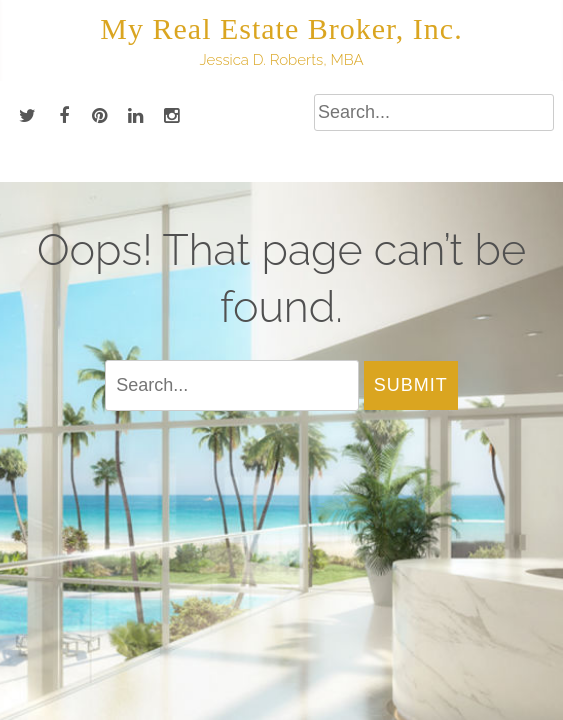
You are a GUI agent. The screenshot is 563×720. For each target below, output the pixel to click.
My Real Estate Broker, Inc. (281, 28)
